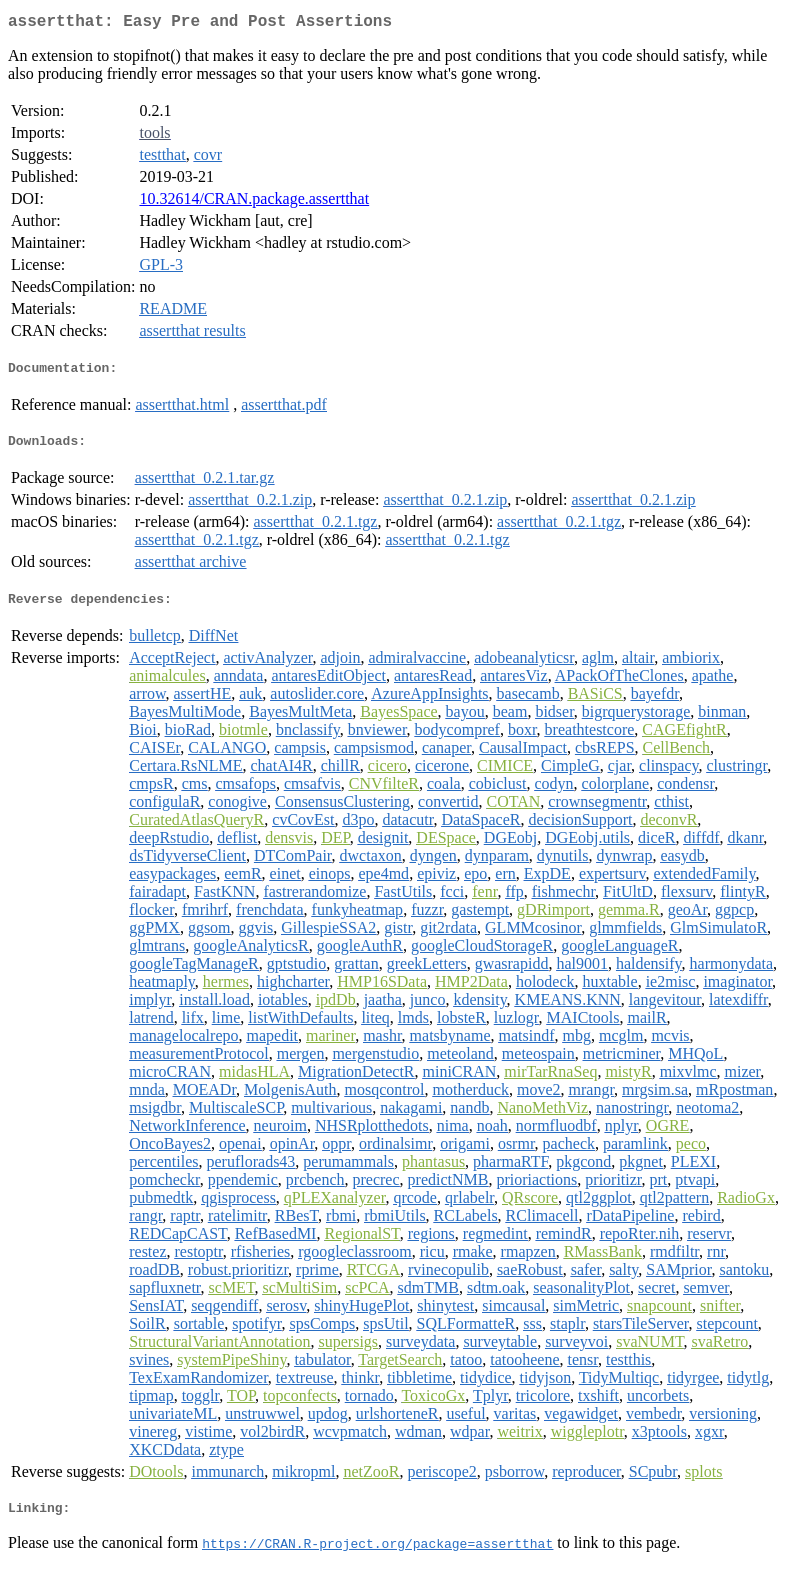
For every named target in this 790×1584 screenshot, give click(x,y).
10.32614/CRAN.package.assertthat (254, 202)
